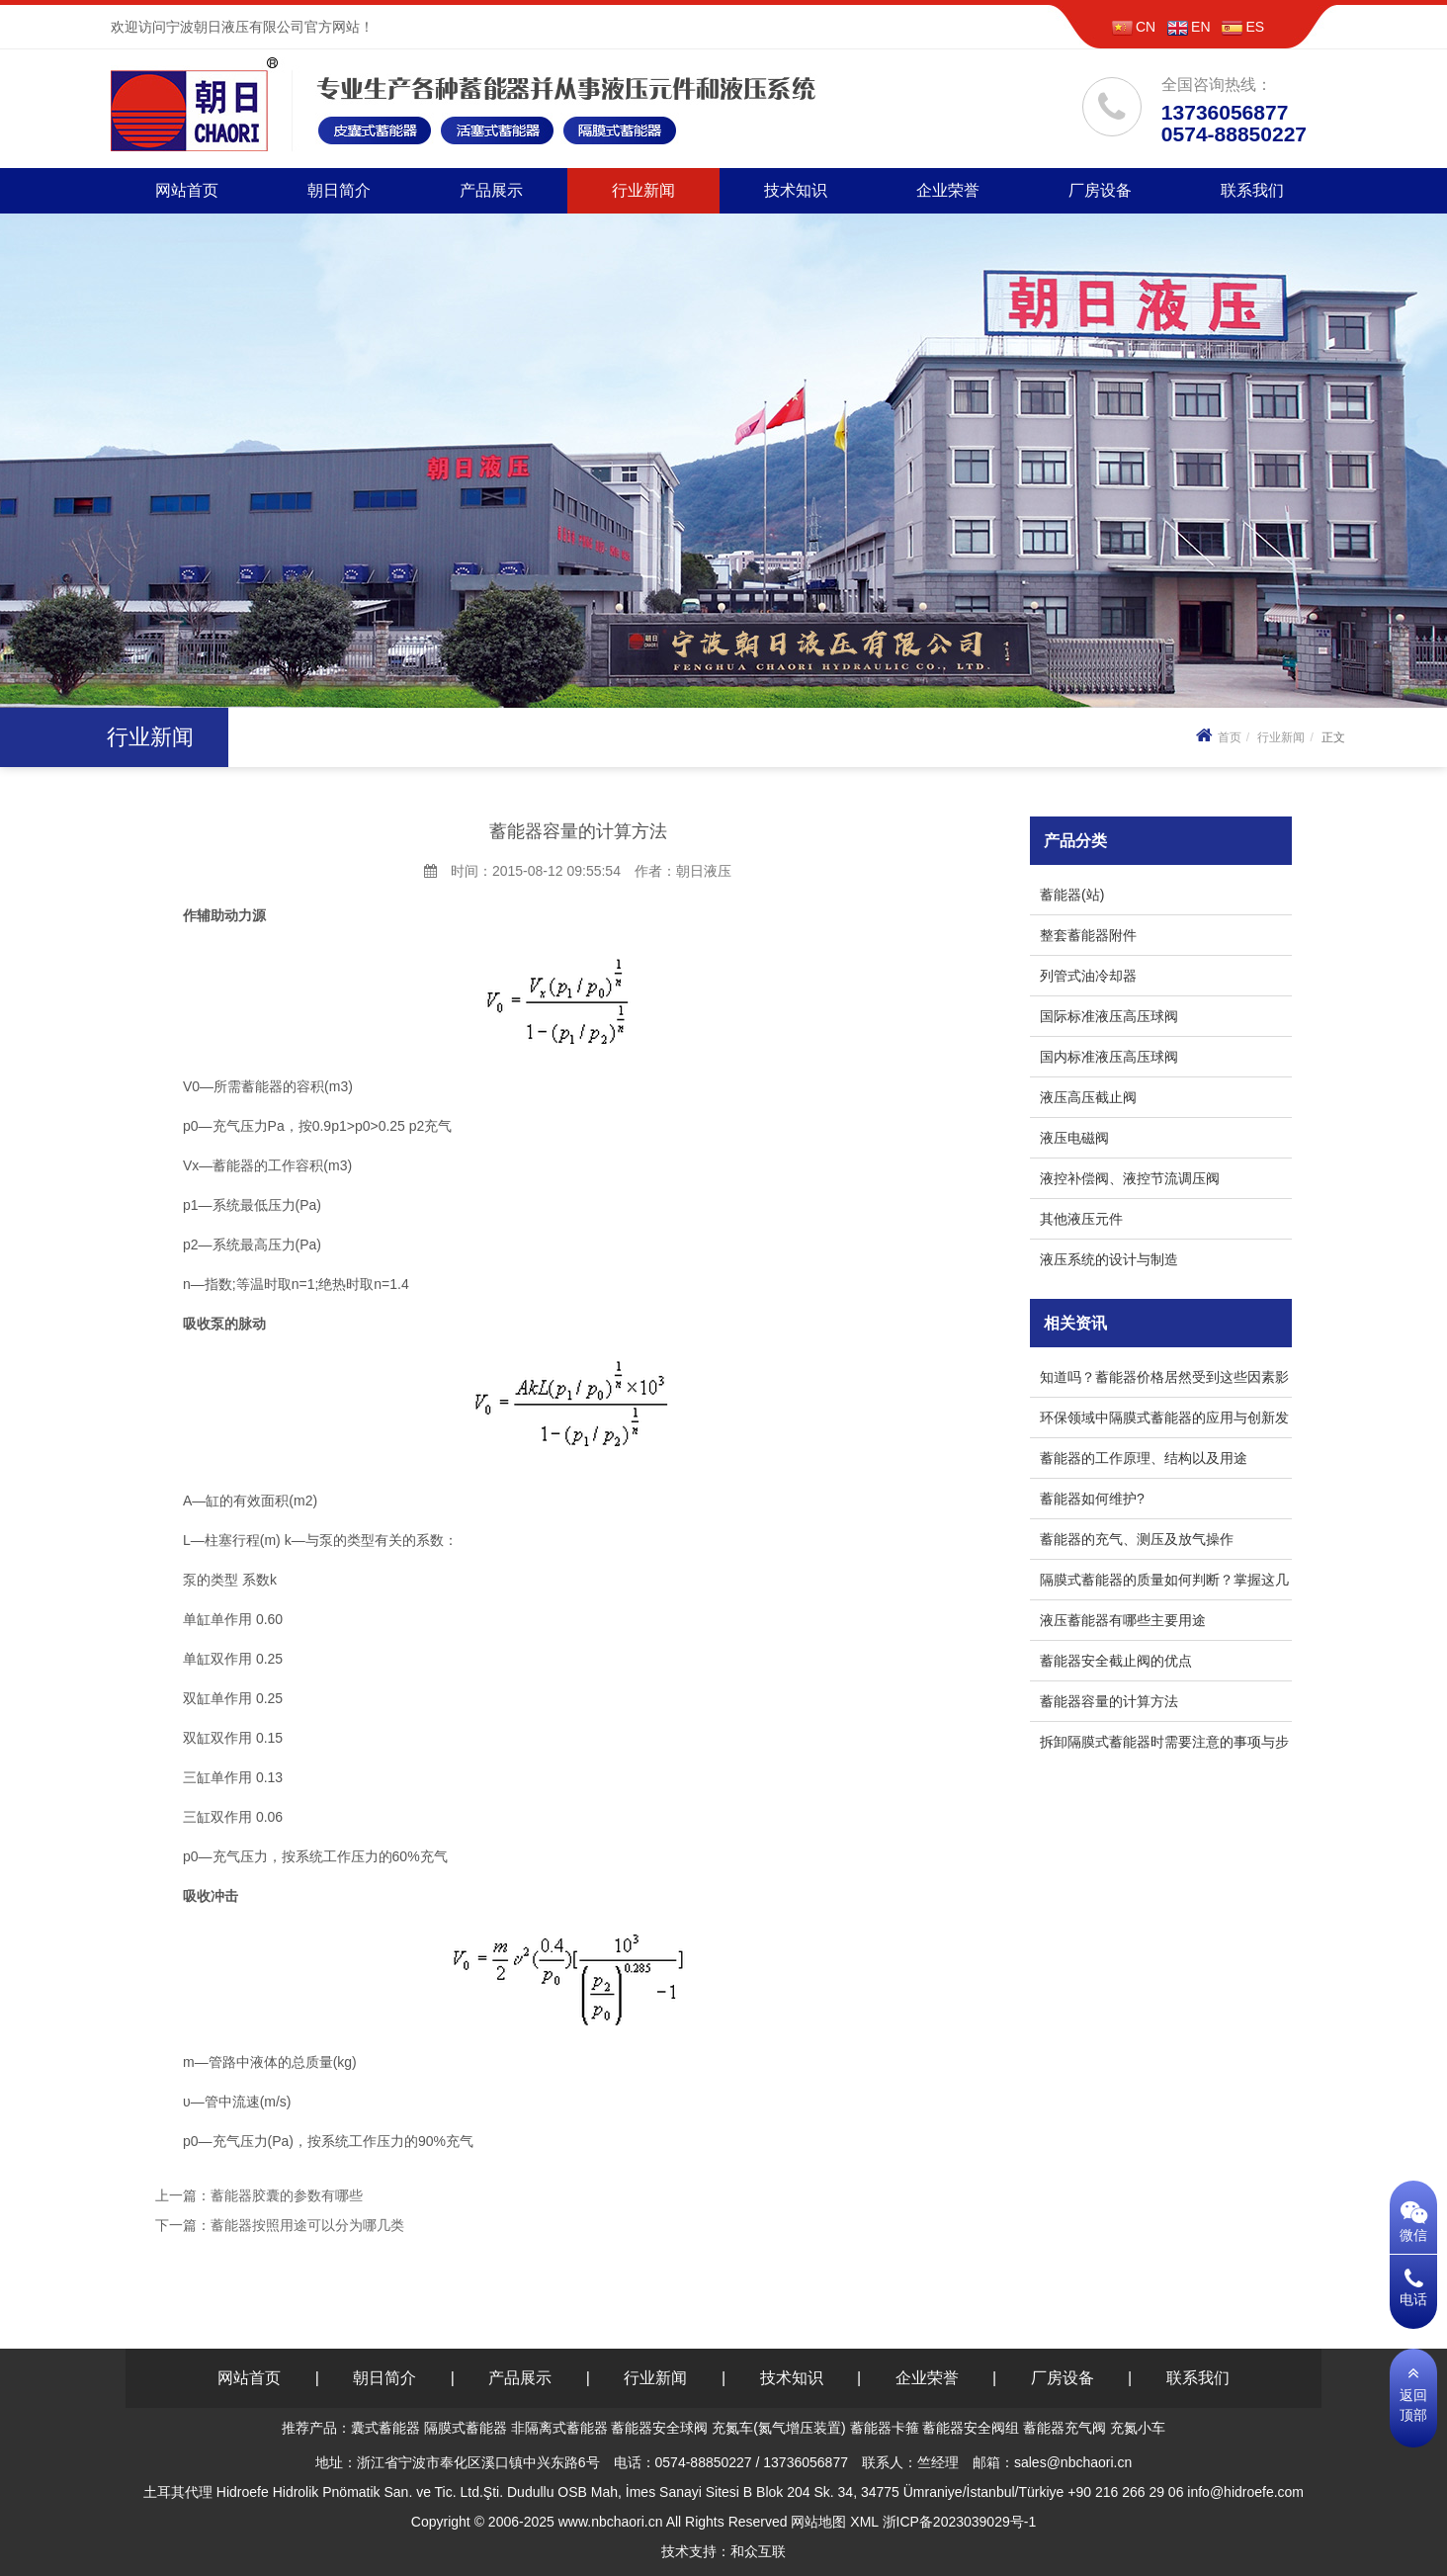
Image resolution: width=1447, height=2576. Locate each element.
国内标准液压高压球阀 (1109, 1057)
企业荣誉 (947, 190)
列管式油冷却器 (1088, 976)
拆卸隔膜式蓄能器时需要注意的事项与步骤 (1164, 1745)
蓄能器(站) (1072, 894)
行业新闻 (643, 190)
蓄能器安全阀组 (970, 2428)
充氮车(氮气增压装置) (778, 2428)
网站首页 (186, 190)
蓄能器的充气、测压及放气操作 (1137, 1539)
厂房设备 (1100, 190)
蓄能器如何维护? (1092, 1498)
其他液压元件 (1081, 1219)
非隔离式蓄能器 (559, 2428)
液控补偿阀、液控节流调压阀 (1130, 1178)
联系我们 (1252, 190)
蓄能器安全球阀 (659, 2428)
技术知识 (795, 190)
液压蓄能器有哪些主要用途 (1126, 1620)
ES (1243, 27)
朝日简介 (339, 190)
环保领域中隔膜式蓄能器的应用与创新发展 (1164, 1421)
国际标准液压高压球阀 (1109, 1016)
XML (864, 2522)
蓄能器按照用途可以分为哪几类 (307, 2225)
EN (1188, 27)
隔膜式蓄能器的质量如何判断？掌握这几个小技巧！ (1164, 1583)
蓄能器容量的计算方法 (1109, 1701)
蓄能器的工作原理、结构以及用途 (1143, 1458)
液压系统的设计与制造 (1109, 1259)
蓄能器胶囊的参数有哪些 (287, 2195)
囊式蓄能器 (385, 2428)
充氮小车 (1137, 2428)
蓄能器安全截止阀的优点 (1116, 1661)
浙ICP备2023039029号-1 (960, 2522)
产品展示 (491, 190)
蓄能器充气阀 (1064, 2428)
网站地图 (818, 2522)
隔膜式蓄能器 (465, 2428)
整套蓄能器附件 (1088, 935)
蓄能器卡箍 (884, 2428)
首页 (1216, 737)
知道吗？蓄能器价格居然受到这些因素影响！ (1164, 1380)
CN (1133, 27)
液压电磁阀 (1074, 1138)
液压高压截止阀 (1088, 1097)
